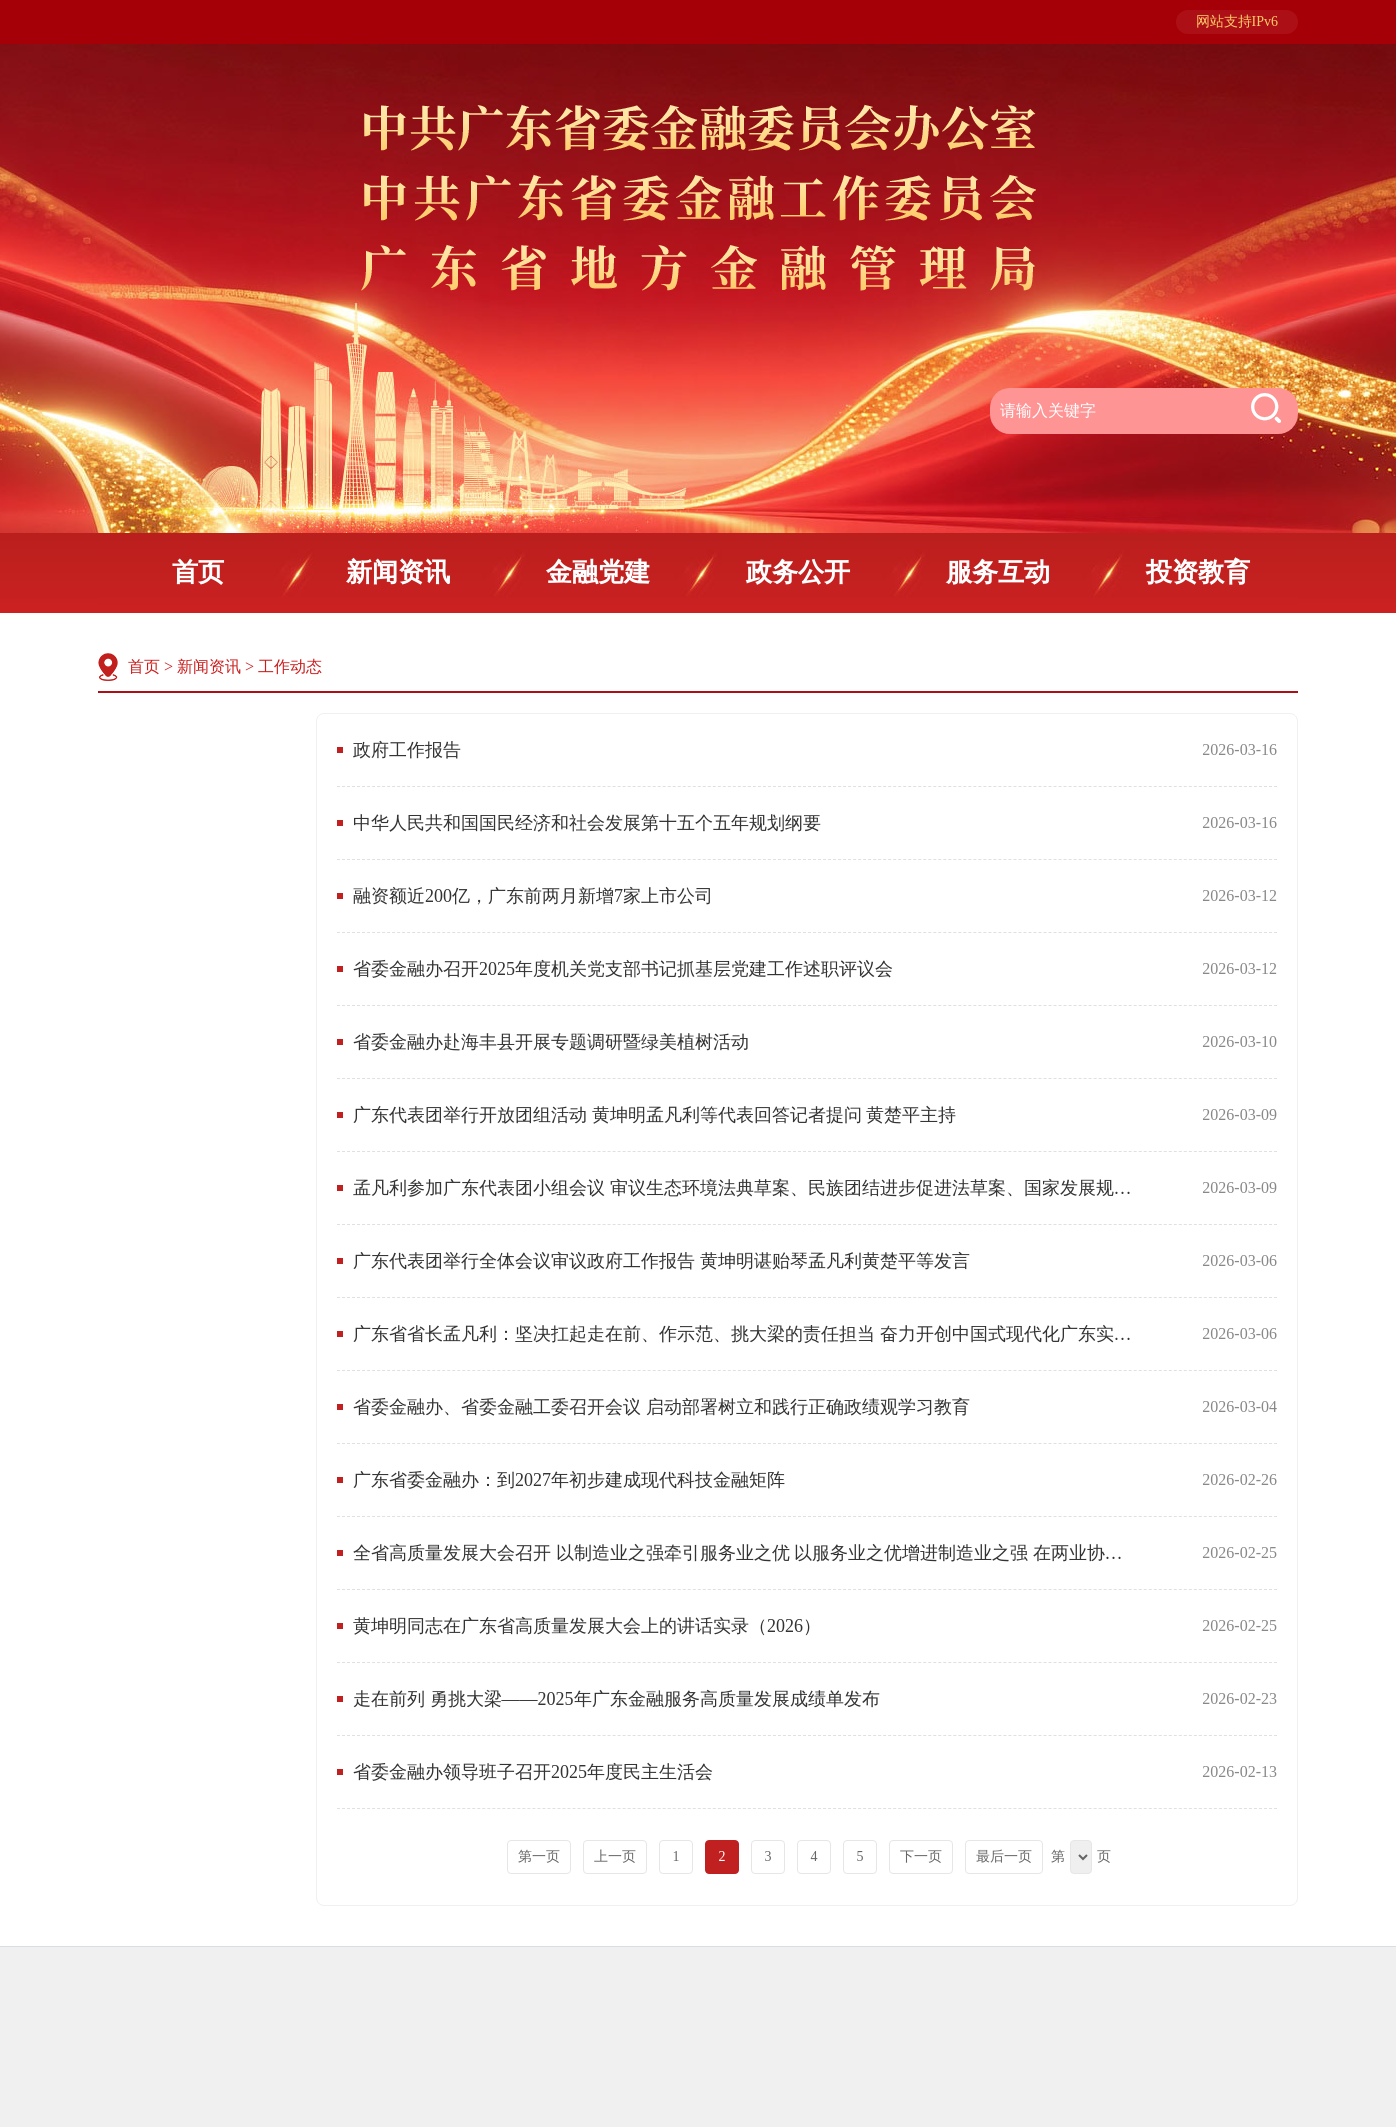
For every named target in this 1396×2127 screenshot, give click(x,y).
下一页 (921, 1856)
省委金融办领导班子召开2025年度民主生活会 (533, 1772)
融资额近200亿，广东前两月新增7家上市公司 (533, 896)
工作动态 (290, 666)
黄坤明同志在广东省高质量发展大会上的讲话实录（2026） (587, 1626)
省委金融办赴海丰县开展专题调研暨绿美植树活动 (551, 1042)
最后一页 (1004, 1856)
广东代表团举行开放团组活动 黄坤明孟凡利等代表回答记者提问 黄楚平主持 (654, 1115)
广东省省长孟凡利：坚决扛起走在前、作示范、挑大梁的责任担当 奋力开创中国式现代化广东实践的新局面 (745, 1334)
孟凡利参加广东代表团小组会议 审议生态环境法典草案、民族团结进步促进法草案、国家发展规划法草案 (745, 1188)
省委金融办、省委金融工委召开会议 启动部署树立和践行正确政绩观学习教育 (661, 1407)
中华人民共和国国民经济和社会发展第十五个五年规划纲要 (587, 823)
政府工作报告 (407, 750)
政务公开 (798, 572)
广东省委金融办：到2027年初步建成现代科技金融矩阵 (569, 1480)
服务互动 (998, 572)
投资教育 (1198, 572)
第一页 (539, 1856)
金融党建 (598, 572)
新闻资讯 (398, 572)
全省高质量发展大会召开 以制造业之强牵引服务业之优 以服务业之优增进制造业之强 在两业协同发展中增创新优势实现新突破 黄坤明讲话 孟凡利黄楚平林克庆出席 (745, 1553)
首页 (198, 572)
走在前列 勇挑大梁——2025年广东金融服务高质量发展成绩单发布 (616, 1699)
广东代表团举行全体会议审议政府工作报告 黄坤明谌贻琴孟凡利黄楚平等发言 (661, 1261)
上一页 (615, 1856)
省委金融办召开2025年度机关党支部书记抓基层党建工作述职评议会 (623, 969)
